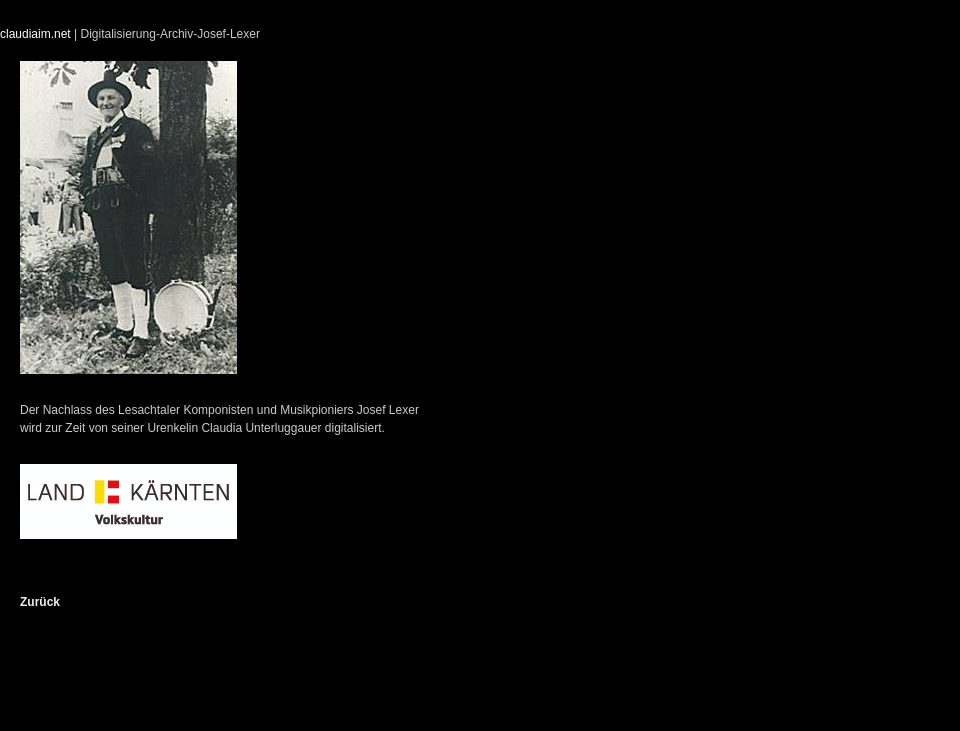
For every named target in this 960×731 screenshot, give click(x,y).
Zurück (40, 602)
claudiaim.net (35, 34)
